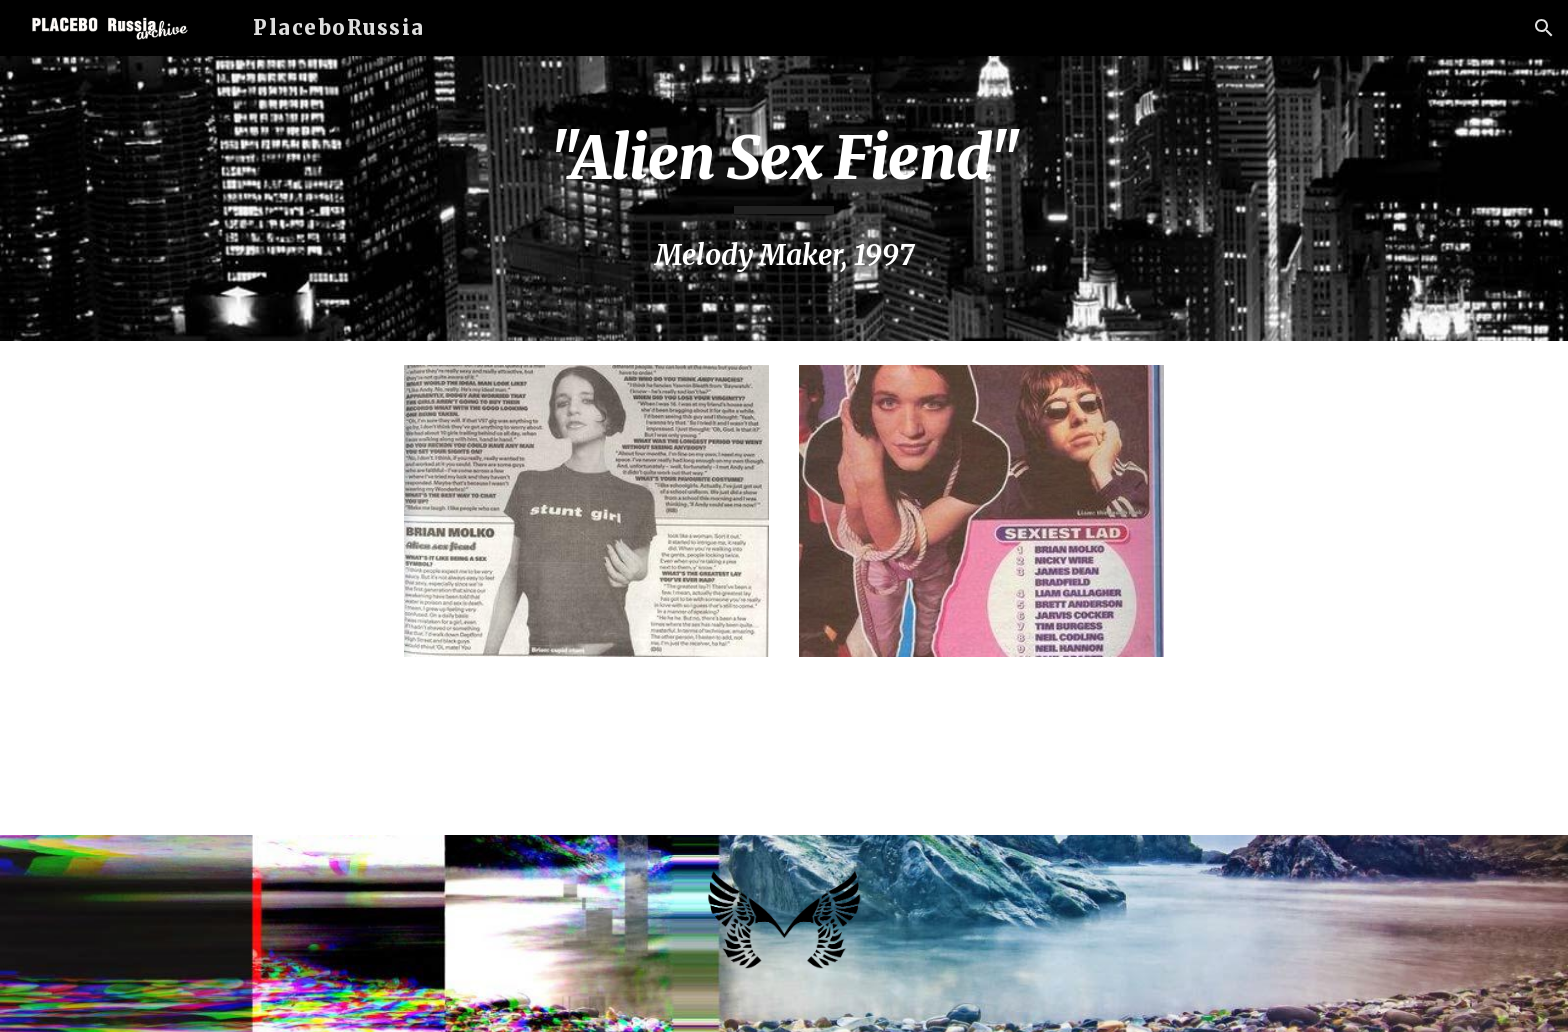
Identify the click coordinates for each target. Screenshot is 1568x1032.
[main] (784, 198)
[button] (1544, 28)
